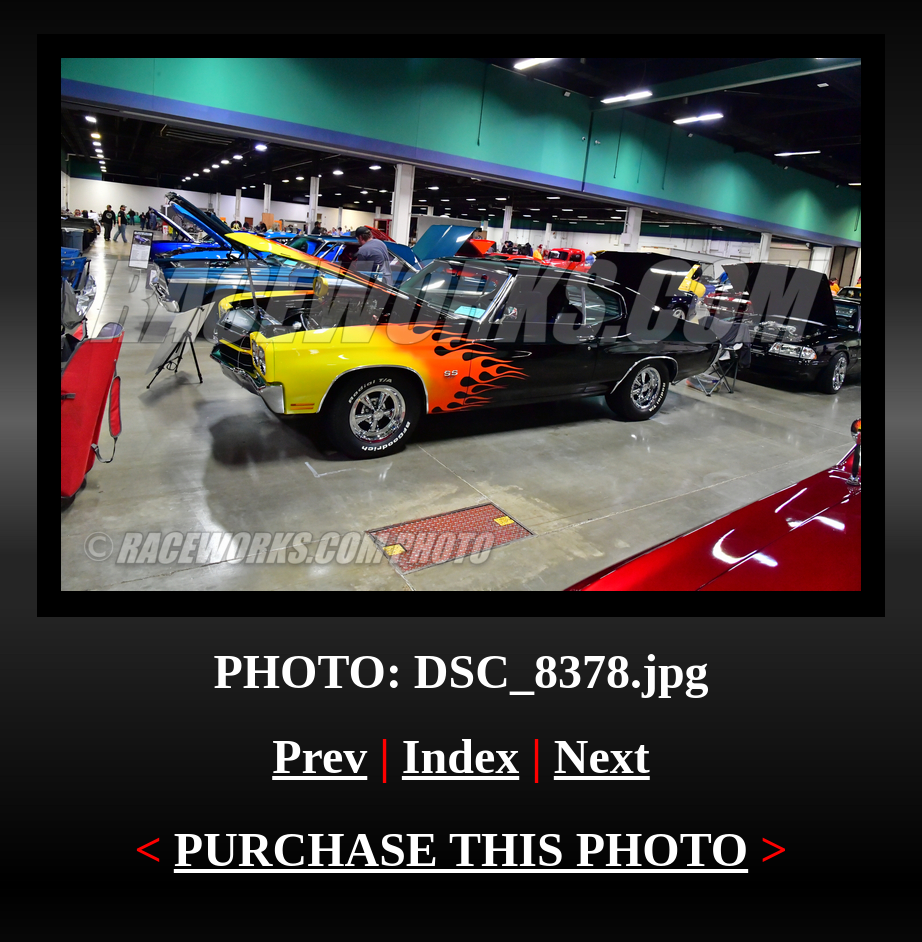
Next (602, 756)
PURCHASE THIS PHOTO (461, 849)
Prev (319, 756)
